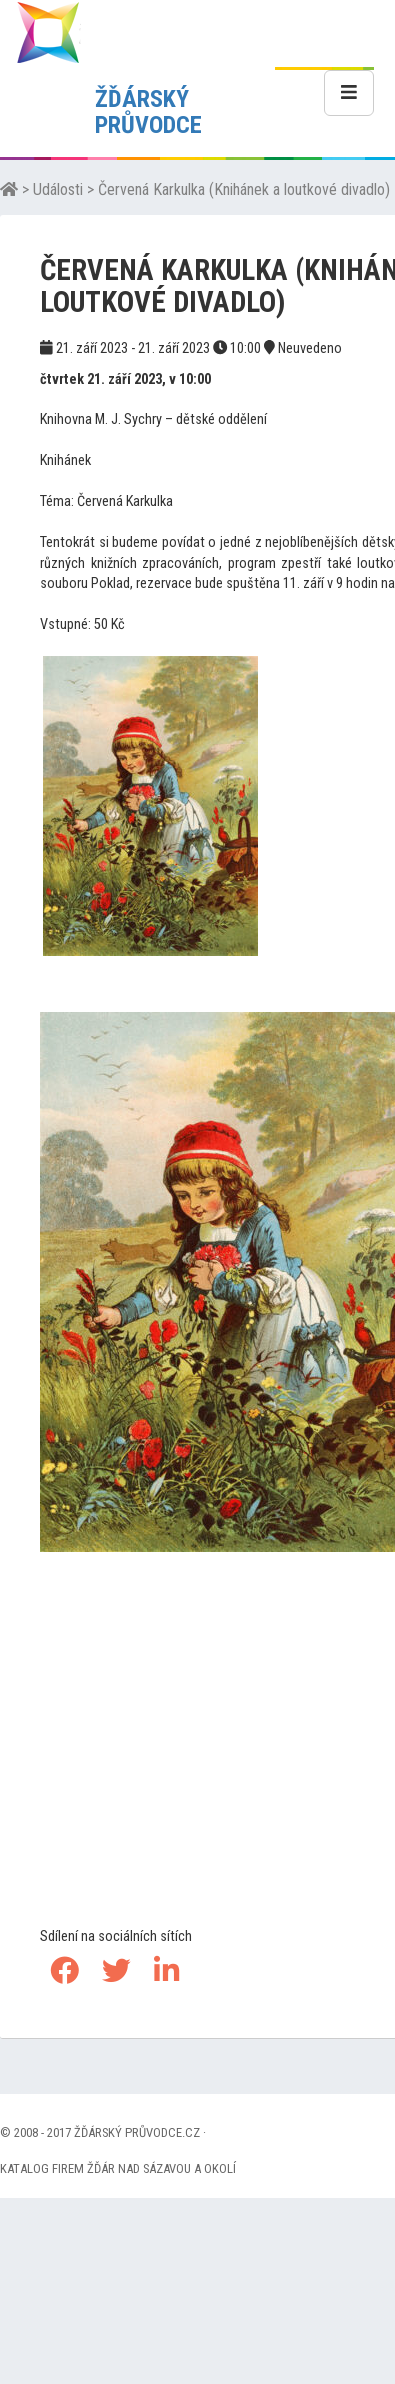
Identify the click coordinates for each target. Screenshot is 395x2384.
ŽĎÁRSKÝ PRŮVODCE (148, 112)
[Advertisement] (207, 1779)
